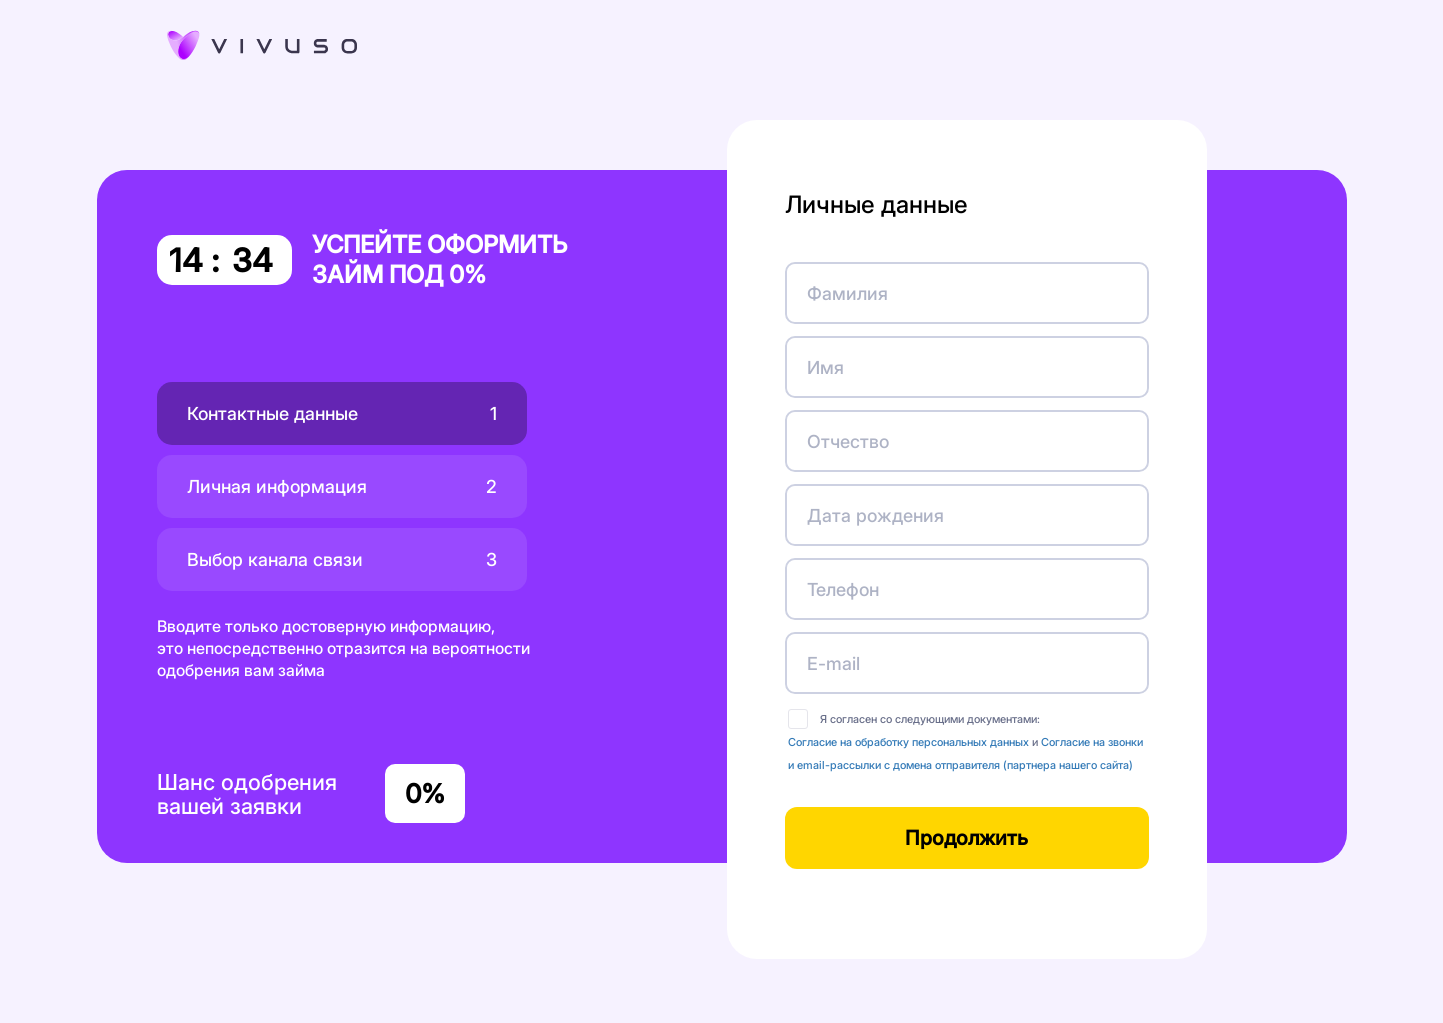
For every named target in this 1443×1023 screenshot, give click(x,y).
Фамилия (847, 293)
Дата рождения (875, 515)
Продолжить (966, 838)
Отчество (848, 441)
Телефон (843, 589)
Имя (825, 367)
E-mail (833, 663)
